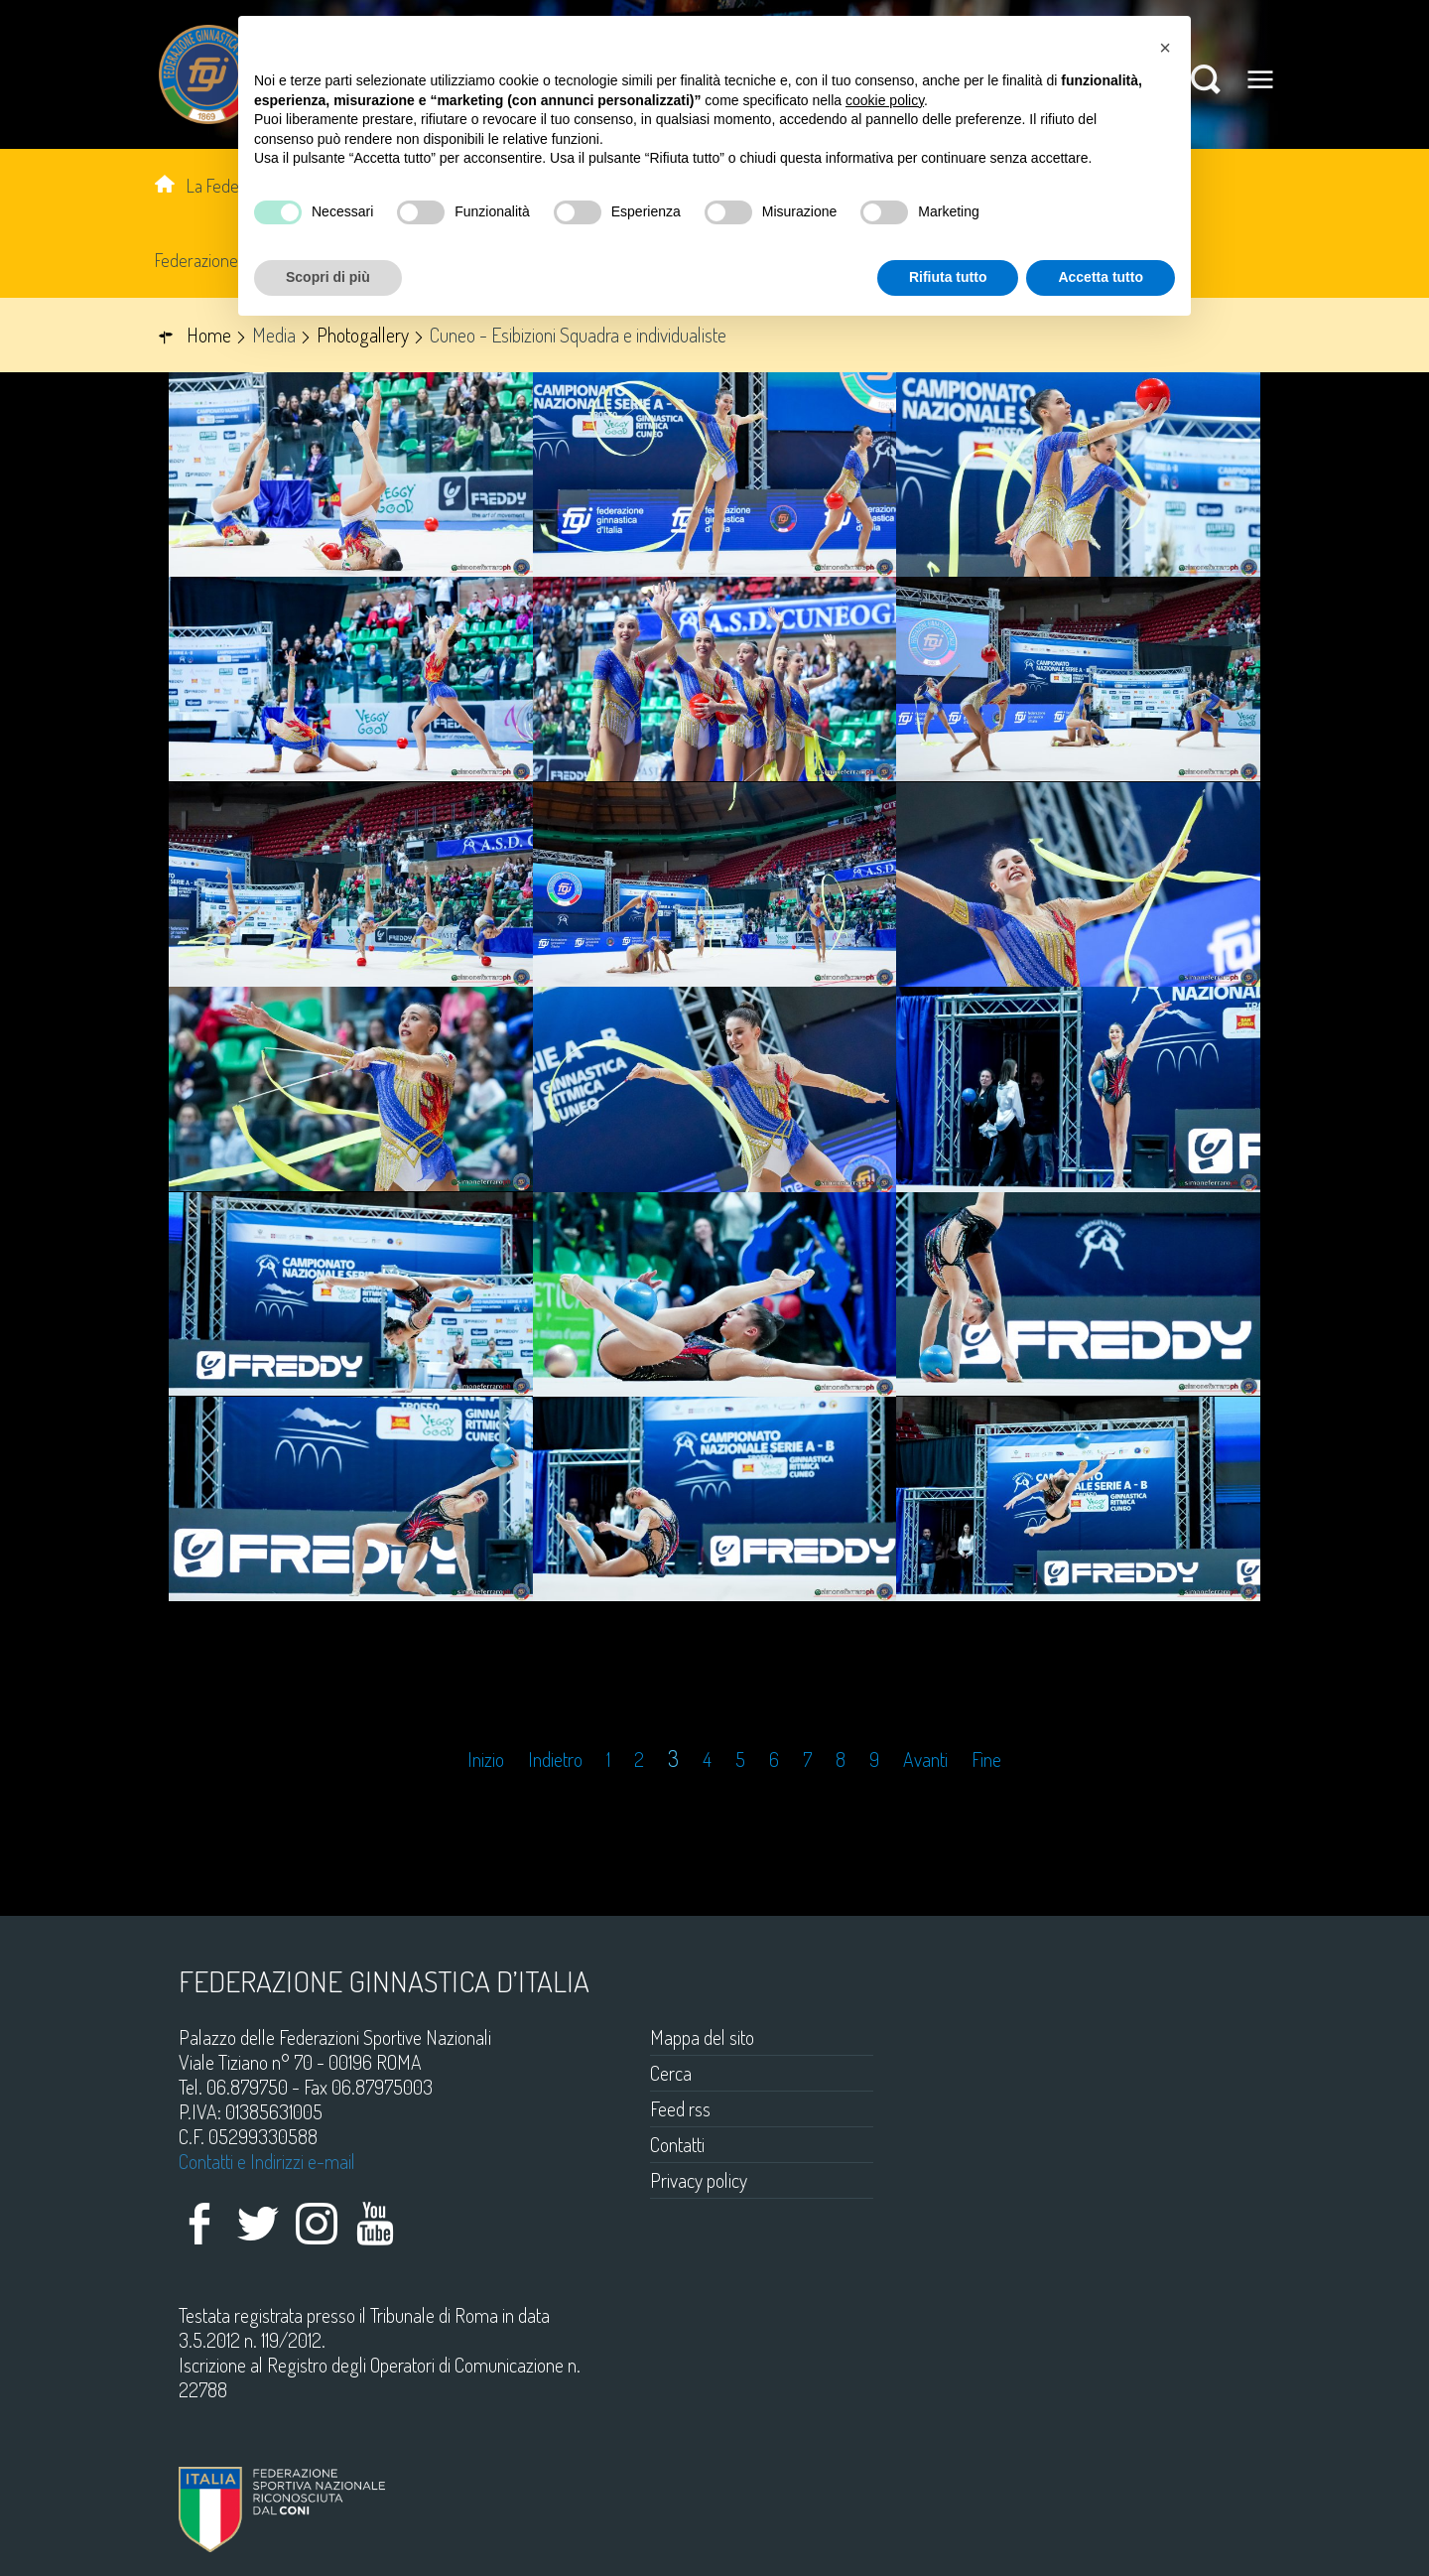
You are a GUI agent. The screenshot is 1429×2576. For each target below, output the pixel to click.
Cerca (671, 2073)
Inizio (485, 1759)
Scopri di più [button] (328, 277)
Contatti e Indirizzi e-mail (267, 2161)
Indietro (555, 1759)
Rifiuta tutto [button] (948, 277)
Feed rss (680, 2108)
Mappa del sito (702, 2037)
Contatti (677, 2144)
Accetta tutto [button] (1100, 277)
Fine (986, 1759)
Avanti (925, 1759)
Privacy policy (698, 2180)
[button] (1165, 48)
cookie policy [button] (884, 100)
